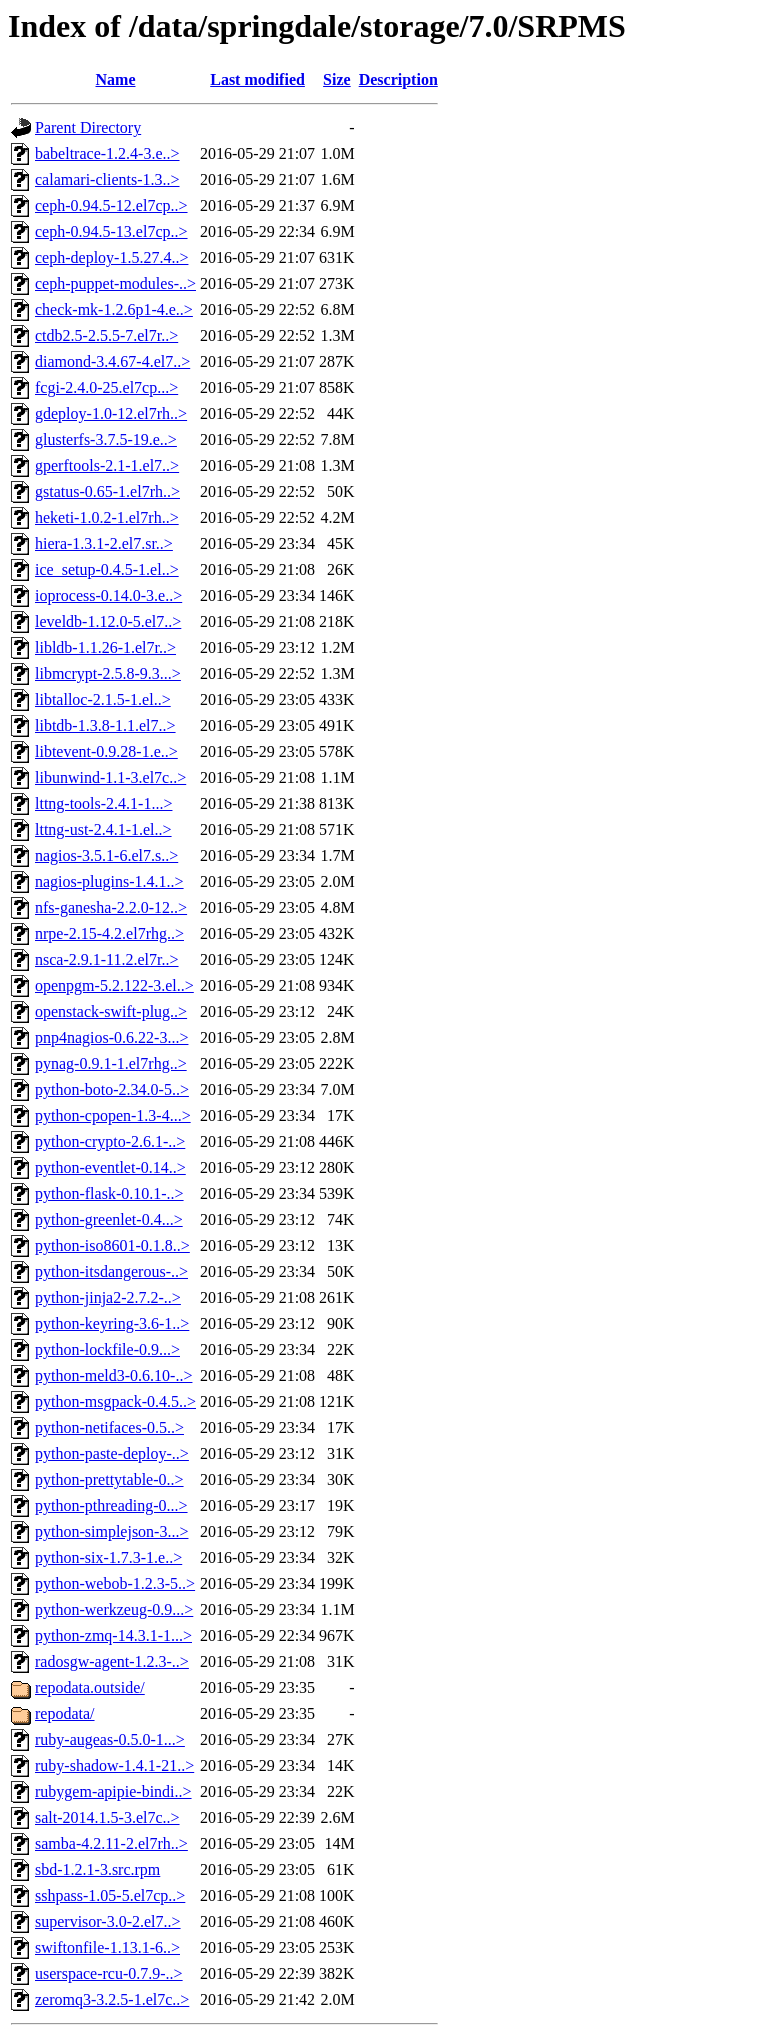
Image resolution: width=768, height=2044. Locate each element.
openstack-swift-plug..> (111, 1011)
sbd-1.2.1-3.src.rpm (97, 1869)
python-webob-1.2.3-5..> (115, 1583)
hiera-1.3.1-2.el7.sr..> (104, 543)
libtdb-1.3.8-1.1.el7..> (105, 725)
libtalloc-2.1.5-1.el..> (103, 699)
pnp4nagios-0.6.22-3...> (111, 1037)
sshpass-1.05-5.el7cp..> (110, 1895)
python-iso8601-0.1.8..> (112, 1245)
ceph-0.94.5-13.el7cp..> (111, 231)
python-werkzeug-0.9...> (114, 1609)
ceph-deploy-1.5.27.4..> (111, 257)
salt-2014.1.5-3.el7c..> (107, 1817)
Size (337, 79)
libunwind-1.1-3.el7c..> (110, 777)
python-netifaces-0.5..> (109, 1427)
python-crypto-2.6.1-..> (110, 1141)
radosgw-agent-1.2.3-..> (112, 1661)
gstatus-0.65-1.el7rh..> (107, 491)
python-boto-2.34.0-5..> (112, 1089)
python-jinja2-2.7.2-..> (108, 1297)
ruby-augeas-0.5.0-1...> (110, 1739)
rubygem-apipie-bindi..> (113, 1791)
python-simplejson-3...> (111, 1531)
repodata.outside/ (90, 1687)
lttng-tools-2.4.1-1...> (103, 803)
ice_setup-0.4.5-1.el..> (107, 569)
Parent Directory (88, 127)
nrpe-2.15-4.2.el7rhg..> (109, 933)
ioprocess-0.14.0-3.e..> (108, 595)
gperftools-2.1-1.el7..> (107, 465)
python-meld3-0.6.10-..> (113, 1375)
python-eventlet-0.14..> (110, 1167)
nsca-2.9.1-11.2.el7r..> (107, 959)
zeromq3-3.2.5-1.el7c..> (112, 1999)
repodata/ (65, 1713)
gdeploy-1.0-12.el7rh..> (111, 413)
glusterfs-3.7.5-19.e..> (106, 439)
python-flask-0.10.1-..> (109, 1193)
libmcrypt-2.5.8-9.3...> (108, 673)
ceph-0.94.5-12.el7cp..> (111, 205)
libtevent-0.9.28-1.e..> (106, 751)
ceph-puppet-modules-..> (115, 283)
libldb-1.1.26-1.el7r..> (105, 647)
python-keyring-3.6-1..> (112, 1323)
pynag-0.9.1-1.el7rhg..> (111, 1063)
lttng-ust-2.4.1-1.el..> (103, 829)
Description (398, 79)
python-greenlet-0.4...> (109, 1219)
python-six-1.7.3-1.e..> (108, 1557)
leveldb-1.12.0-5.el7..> (108, 621)
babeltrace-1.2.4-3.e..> (107, 153)
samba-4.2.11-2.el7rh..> (111, 1843)
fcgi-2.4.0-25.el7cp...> (106, 387)
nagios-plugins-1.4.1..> (109, 881)
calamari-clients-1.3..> (107, 179)
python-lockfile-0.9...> (107, 1349)
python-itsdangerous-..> (111, 1271)
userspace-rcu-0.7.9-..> (109, 1973)
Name (116, 79)
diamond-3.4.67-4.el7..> (112, 361)
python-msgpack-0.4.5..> (115, 1401)
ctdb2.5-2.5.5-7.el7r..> (106, 335)
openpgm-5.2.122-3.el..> (114, 985)
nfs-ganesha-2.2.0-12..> (111, 907)
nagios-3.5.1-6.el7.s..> (106, 855)
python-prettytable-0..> (109, 1479)
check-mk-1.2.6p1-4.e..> (114, 309)
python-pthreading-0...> (111, 1505)
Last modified (257, 79)
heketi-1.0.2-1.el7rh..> (107, 517)
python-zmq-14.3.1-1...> (113, 1635)
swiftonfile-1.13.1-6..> (107, 1947)
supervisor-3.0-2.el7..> (108, 1921)
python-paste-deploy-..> (112, 1453)
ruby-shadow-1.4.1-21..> (114, 1765)
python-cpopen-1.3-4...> (113, 1115)
